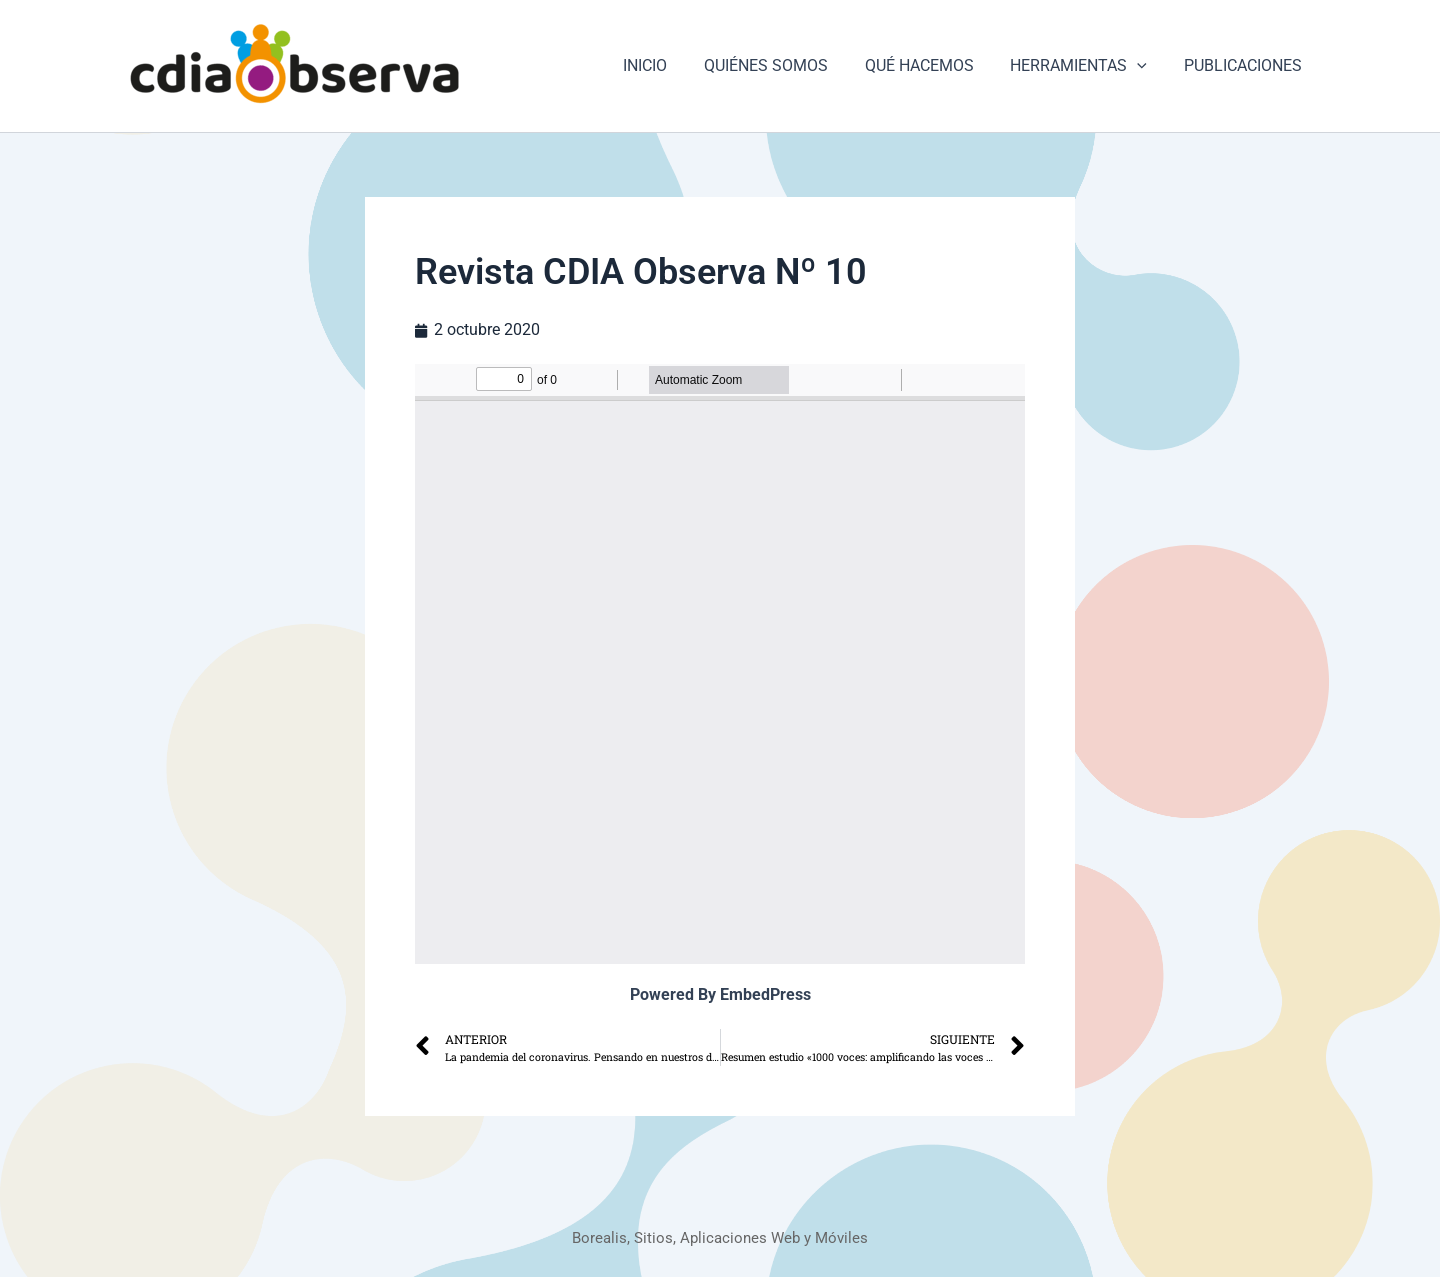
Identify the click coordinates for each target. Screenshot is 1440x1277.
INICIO (666, 65)
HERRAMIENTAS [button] (1085, 66)
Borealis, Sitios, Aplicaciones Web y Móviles (720, 1237)
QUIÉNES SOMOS (782, 65)
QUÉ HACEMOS (930, 65)
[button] (1144, 66)
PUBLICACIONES (1245, 65)
